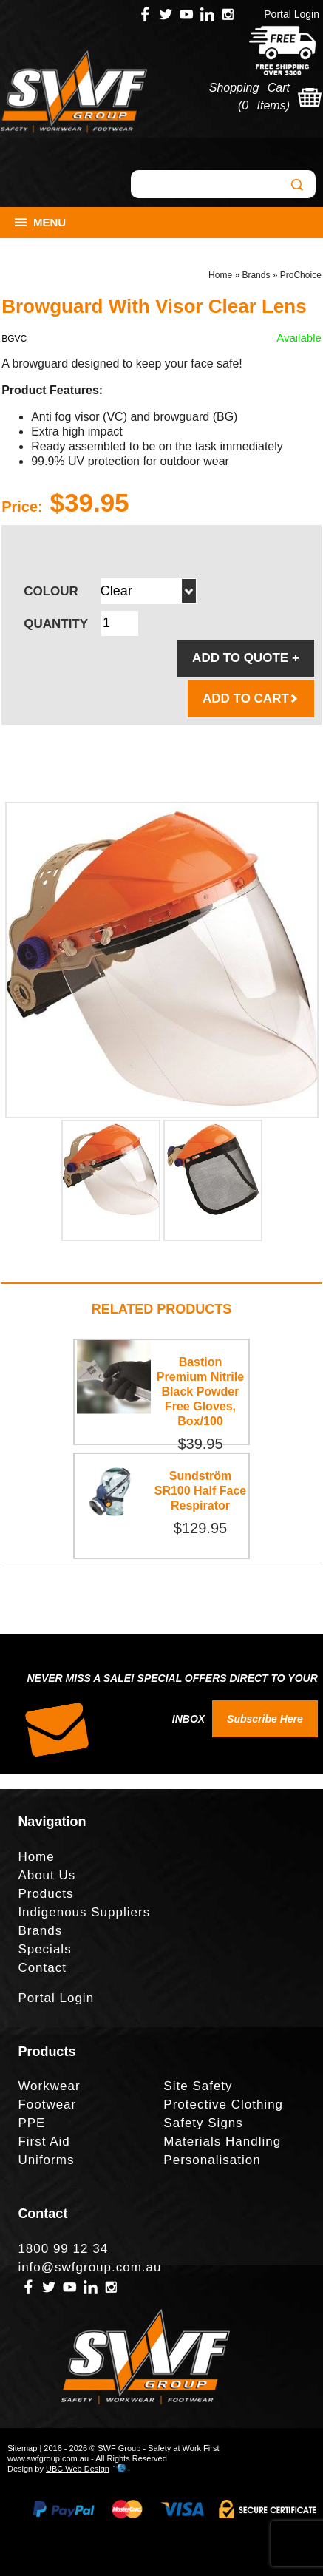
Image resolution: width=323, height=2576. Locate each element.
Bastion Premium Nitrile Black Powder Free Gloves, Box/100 (200, 1391)
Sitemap (22, 2448)
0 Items (263, 105)
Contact (42, 1968)
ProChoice (301, 275)
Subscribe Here (265, 1719)
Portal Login (291, 14)
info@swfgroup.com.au (89, 2267)
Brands (256, 275)
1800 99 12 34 (63, 2249)
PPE (31, 2123)
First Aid (43, 2141)
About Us (46, 1875)
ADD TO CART (251, 699)
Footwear (47, 2104)
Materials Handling (222, 2141)
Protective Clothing (223, 2104)
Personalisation (211, 2160)
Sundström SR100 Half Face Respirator (200, 1491)
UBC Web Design (77, 2468)
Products (45, 1894)
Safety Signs (202, 2123)
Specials (44, 1949)
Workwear (49, 2086)
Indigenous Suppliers (84, 1912)
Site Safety (197, 2086)
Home (220, 275)
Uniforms (46, 2160)
